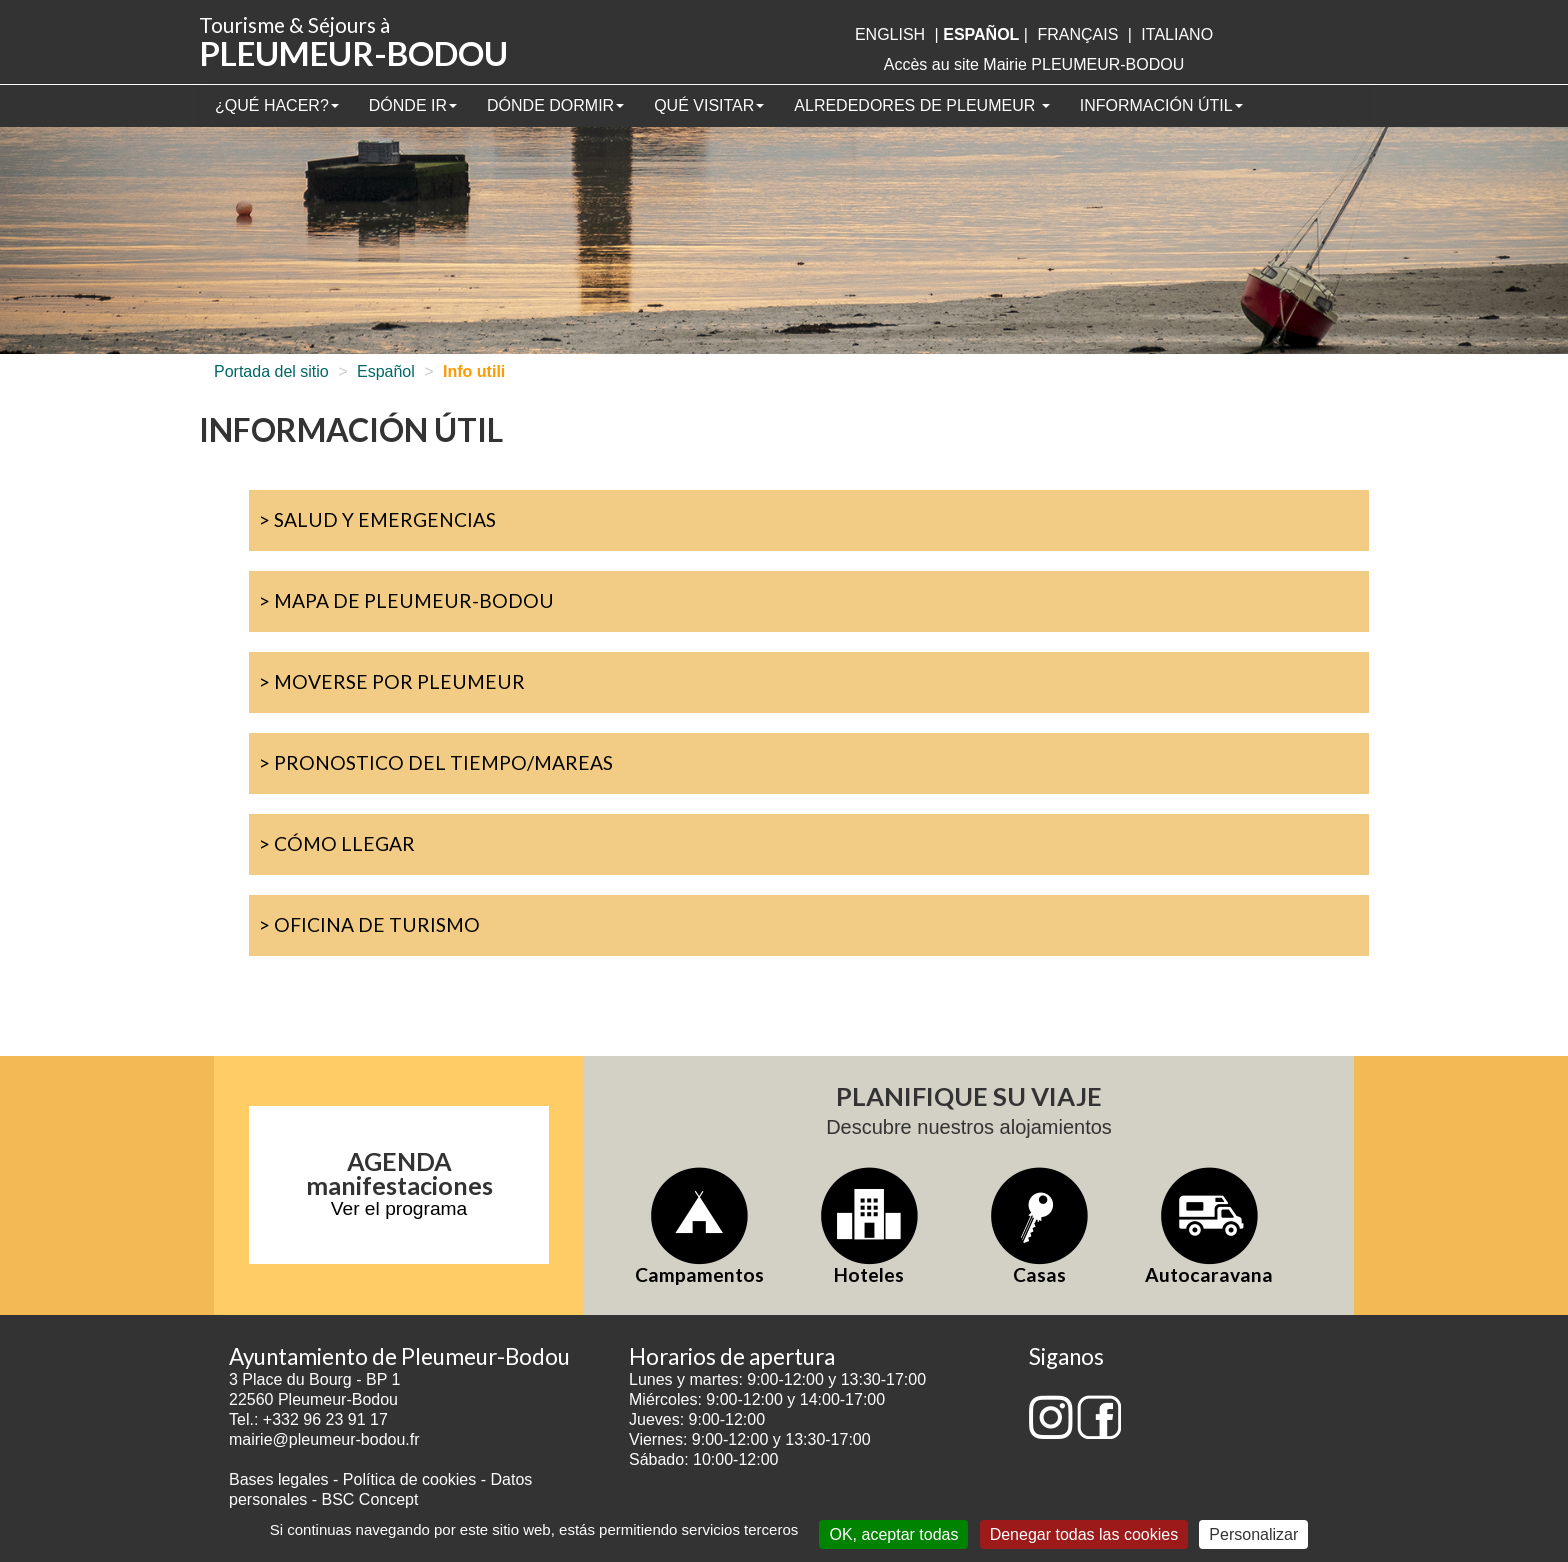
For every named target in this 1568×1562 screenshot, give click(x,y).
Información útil (1161, 105)
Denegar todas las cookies (1084, 1534)
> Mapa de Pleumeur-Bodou (406, 600)
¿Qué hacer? (277, 105)
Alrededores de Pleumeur (921, 105)
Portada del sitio (271, 371)
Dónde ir (413, 105)
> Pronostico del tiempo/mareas (436, 762)
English (890, 34)
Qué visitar (709, 105)
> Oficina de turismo (369, 924)
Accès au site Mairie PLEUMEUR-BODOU (1034, 64)
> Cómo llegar (337, 843)
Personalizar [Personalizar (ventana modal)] (1253, 1534)
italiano (1177, 34)
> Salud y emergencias (377, 519)
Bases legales (279, 1479)
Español (386, 371)
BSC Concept (370, 1499)
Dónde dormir (555, 105)
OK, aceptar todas (893, 1534)
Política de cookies (412, 1479)
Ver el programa (399, 1208)
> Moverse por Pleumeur (392, 681)
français (1077, 34)
